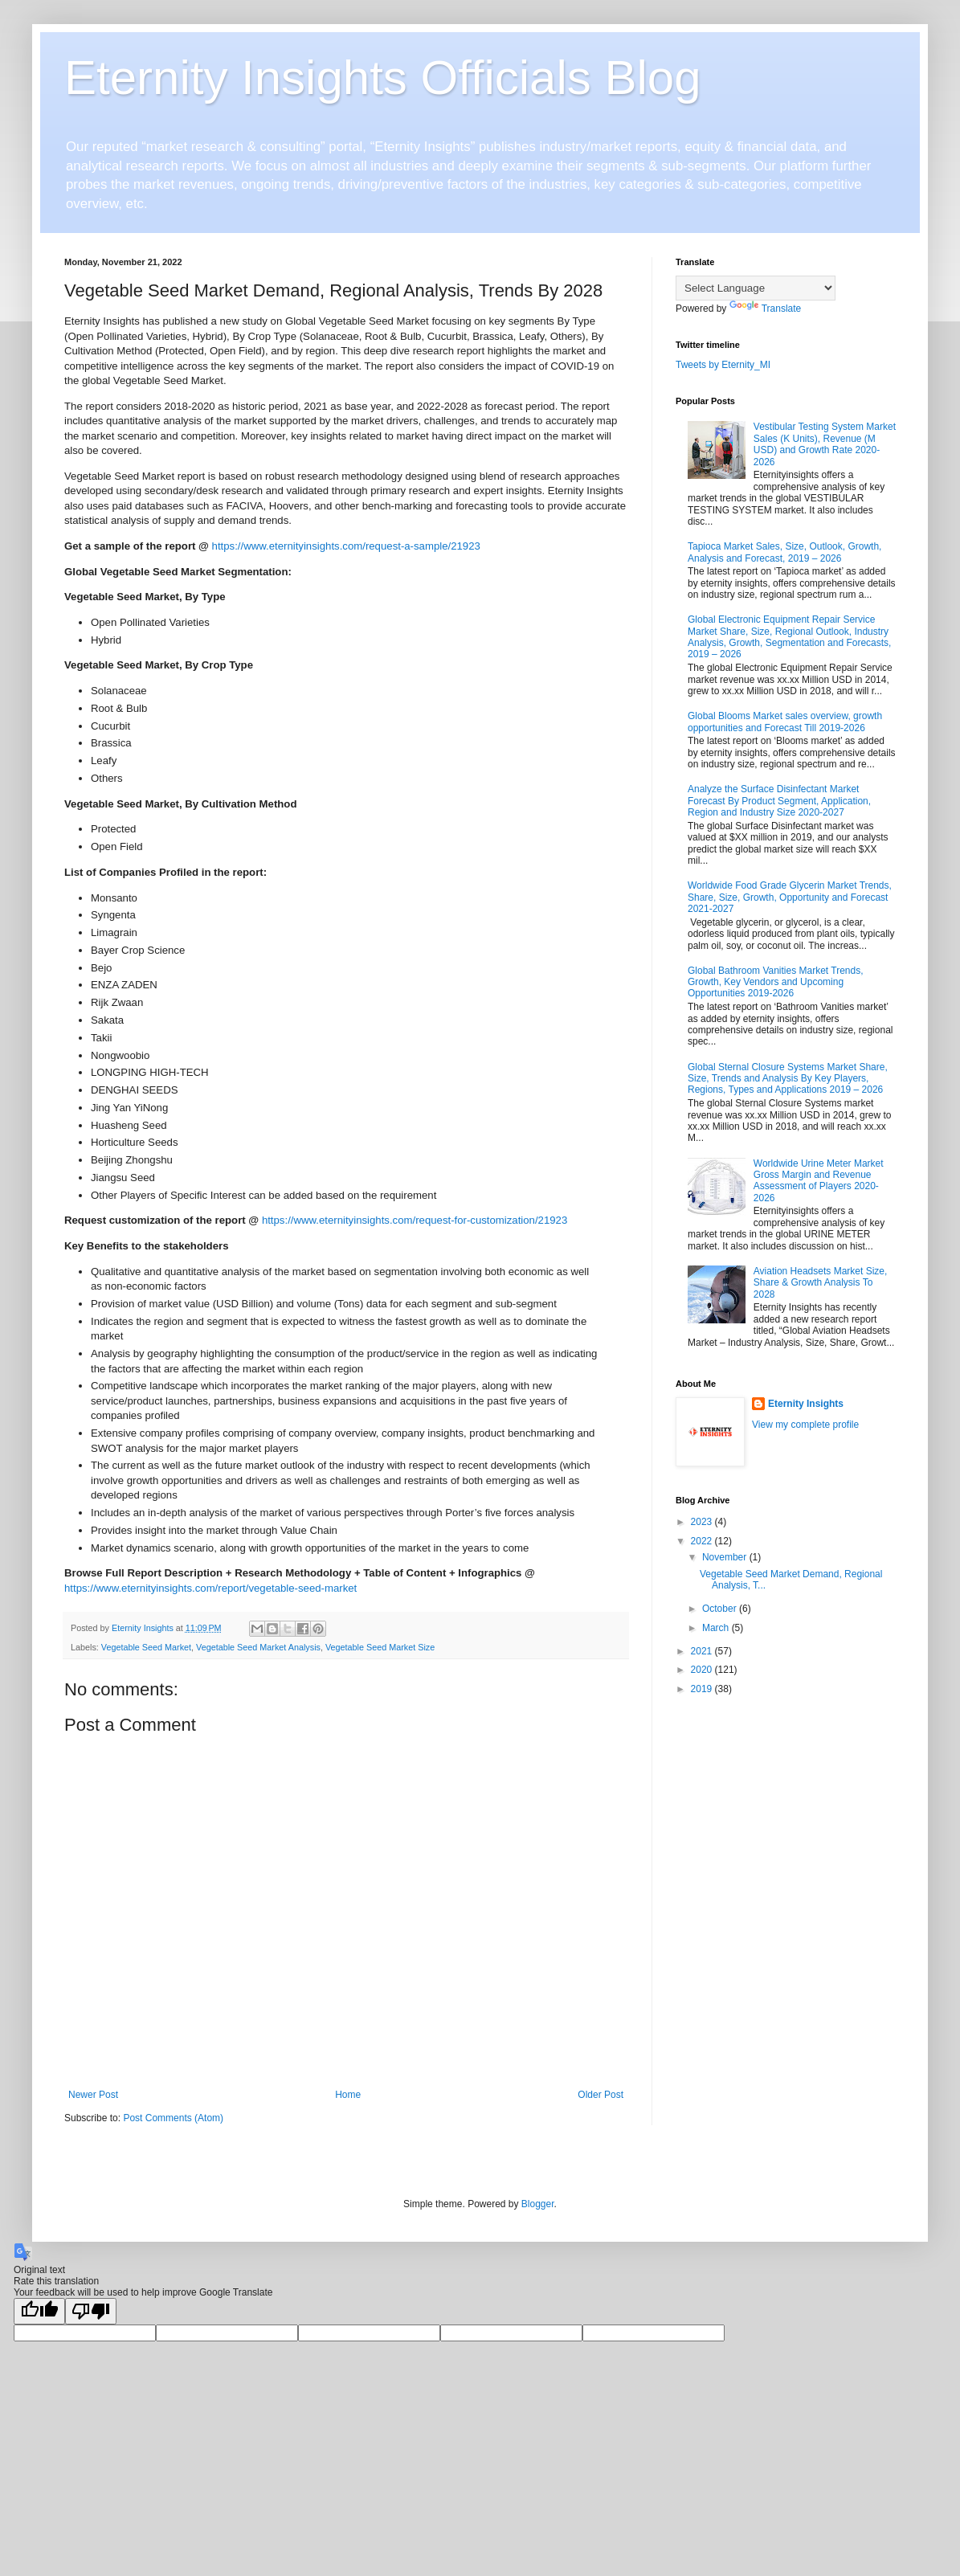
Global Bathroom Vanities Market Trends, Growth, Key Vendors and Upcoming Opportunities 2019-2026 (776, 982)
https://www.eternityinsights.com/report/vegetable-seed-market (210, 1588)
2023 (703, 1521)
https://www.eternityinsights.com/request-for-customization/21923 (414, 1220)
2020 (703, 1669)
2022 (703, 1541)
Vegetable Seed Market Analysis (258, 1647)
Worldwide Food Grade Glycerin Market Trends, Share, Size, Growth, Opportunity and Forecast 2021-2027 (790, 897)
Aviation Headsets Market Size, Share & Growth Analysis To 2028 (821, 1283)
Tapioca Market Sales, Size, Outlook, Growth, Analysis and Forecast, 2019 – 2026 (784, 552)
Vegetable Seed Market (146, 1647)
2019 (703, 1689)
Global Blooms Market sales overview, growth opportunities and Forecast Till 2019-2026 (785, 721)
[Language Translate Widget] (755, 288)
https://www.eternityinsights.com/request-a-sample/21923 (346, 546)
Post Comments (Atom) (173, 2118)
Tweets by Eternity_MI (723, 364)
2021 (703, 1651)
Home (348, 2094)
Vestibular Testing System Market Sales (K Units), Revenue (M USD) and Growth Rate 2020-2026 (825, 444)
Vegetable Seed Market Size (380, 1647)
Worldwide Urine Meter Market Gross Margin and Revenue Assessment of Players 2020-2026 (819, 1181)
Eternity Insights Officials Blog (382, 77)
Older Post (600, 2094)
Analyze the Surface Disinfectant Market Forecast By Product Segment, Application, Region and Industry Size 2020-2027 (779, 800)
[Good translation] (39, 2311)
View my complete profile (805, 1424)
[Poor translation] (90, 2311)
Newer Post (93, 2094)
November (726, 1557)
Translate (765, 308)
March (717, 1628)
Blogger (537, 2204)
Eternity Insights (806, 1403)
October (720, 1608)
